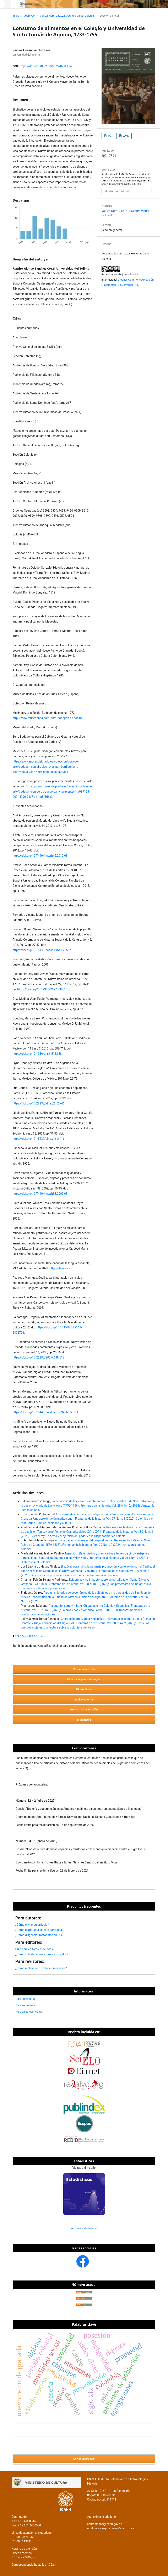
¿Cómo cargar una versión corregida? (39, 1929)
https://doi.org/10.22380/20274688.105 (43, 989)
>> (41, 1636)
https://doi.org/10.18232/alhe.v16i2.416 (39, 1138)
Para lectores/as (26, 1998)
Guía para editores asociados (34, 1949)
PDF (110, 135)
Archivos (29, 15)
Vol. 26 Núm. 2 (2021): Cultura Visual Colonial (67, 15)
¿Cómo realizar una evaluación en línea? (41, 1968)
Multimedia (84, 1719)
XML (126, 135)
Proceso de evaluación (84, 1709)
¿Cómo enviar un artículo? (32, 1924)
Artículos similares (28, 1493)
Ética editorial (84, 1689)
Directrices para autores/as (84, 1679)
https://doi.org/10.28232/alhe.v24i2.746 (39, 1103)
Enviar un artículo (83, 1669)
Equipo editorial (84, 1699)
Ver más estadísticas (83, 2228)
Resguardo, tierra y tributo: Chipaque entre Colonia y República (89, 1605)
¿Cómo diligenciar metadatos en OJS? (40, 1935)
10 (35, 1636)
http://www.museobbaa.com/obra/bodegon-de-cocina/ (48, 718)
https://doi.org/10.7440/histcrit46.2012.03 (40, 855)
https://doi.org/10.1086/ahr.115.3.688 (37, 1053)
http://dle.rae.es (59, 1268)
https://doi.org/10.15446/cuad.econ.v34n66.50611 (45, 1412)
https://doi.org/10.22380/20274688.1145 (46, 66)
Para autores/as (25, 2005)
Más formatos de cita (117, 191)
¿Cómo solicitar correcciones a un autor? (41, 1954)
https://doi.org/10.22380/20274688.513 (38, 1357)
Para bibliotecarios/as (29, 2011)
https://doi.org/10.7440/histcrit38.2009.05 (40, 1193)
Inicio (16, 15)
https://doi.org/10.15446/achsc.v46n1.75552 (42, 950)
